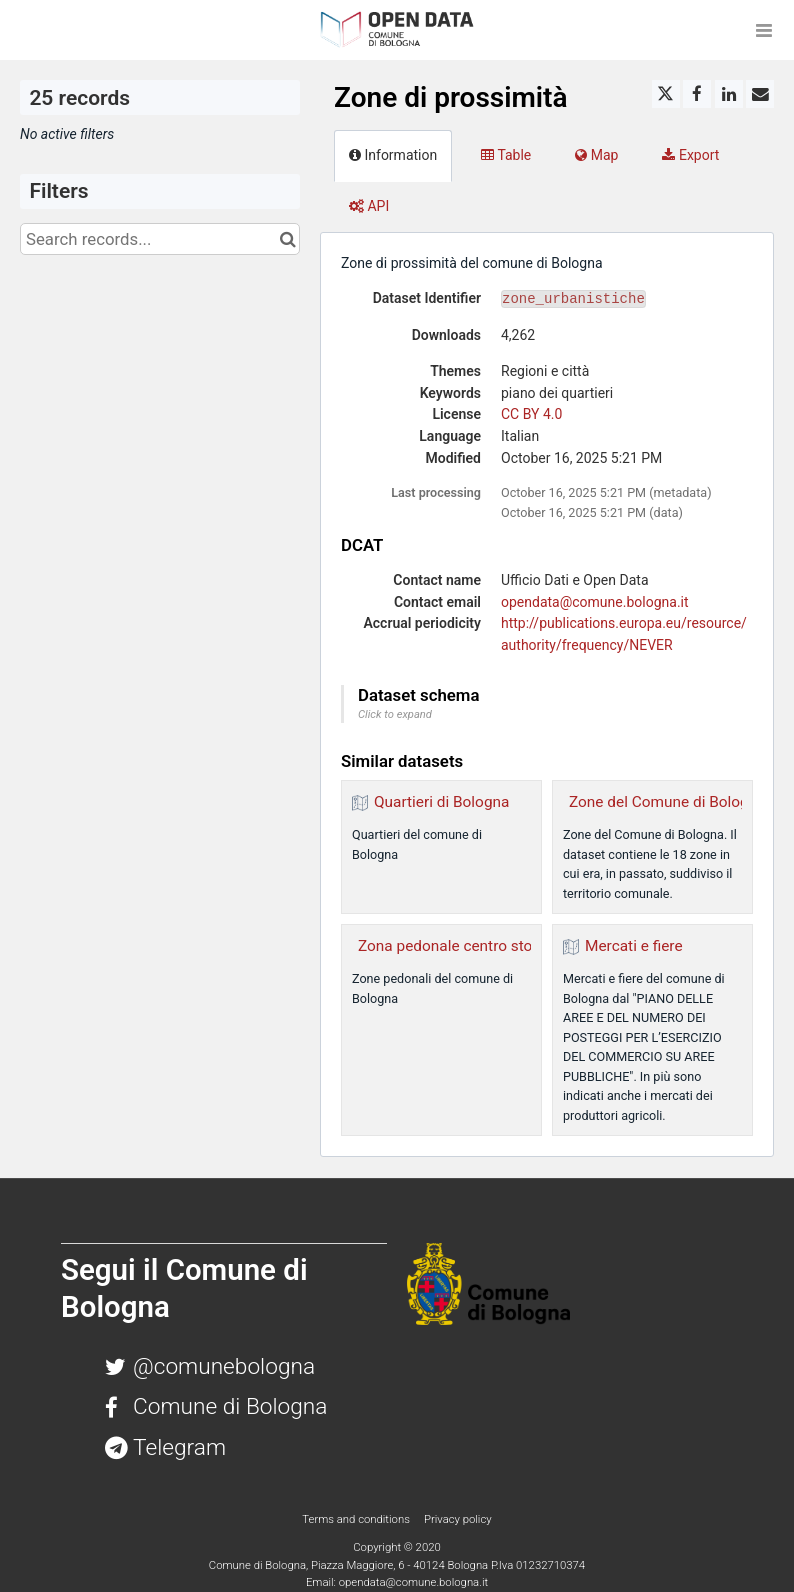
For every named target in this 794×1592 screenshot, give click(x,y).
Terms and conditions (357, 1519)
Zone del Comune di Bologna (667, 802)
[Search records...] (160, 239)
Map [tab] (596, 155)
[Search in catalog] (287, 239)
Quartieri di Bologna (441, 802)
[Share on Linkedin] (729, 94)
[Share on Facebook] (697, 94)
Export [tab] (690, 155)
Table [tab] (506, 155)
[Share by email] (760, 94)
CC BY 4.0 (531, 414)
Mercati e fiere (634, 946)
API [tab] (369, 206)
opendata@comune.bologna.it (595, 602)
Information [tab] (393, 155)
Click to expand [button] (395, 714)
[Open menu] (764, 30)
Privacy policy (458, 1519)
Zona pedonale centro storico (458, 946)
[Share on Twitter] (666, 94)
